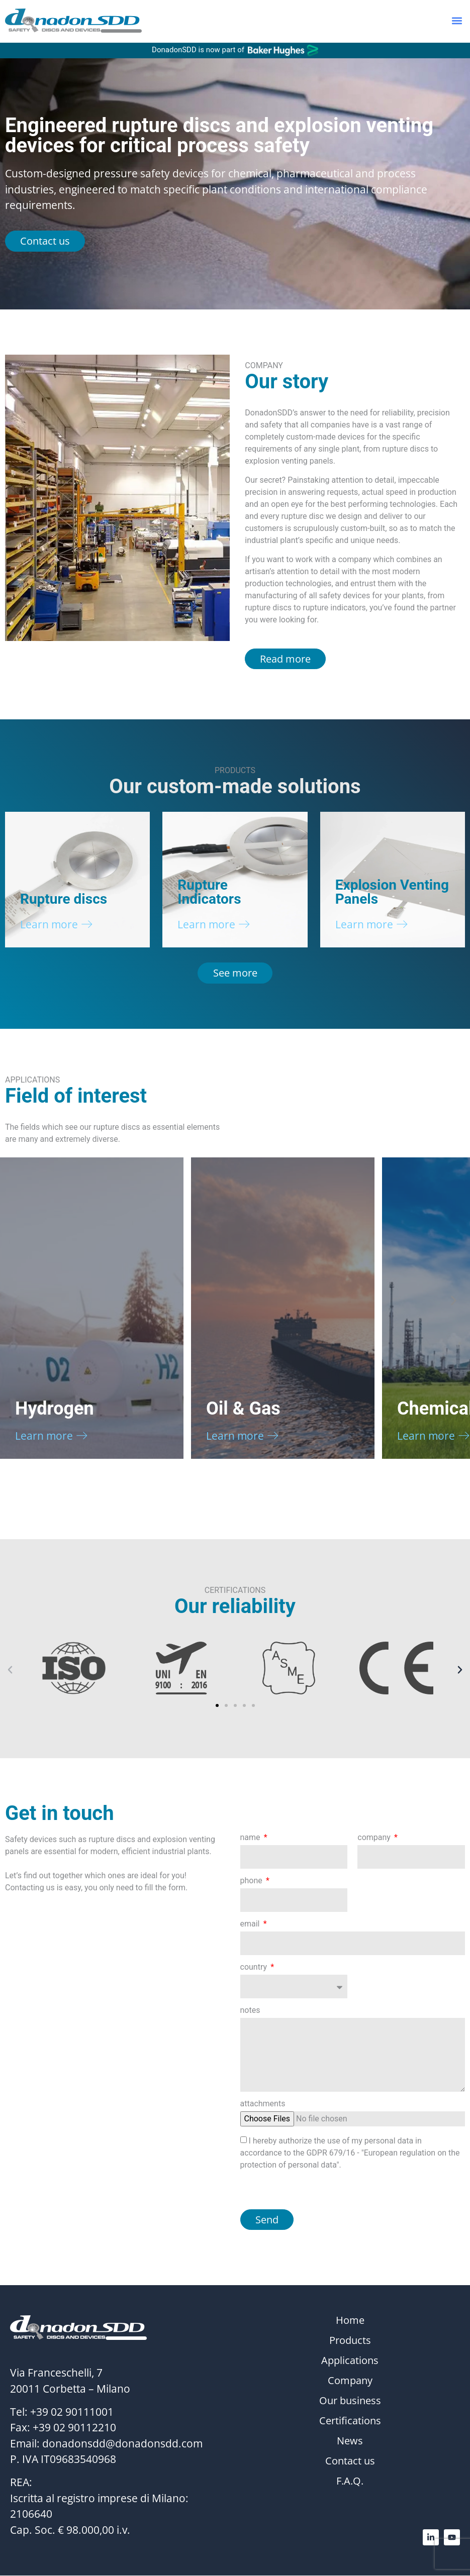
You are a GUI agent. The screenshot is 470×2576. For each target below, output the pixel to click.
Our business (350, 2402)
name (251, 1838)
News (349, 2442)
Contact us (350, 2462)
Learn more (49, 924)
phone (252, 1881)
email (251, 1924)
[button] (456, 21)
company (375, 1838)
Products (350, 2341)
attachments (263, 2104)
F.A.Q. (349, 2482)
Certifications (350, 2422)
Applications (350, 2361)
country (254, 1968)
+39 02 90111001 (72, 2412)
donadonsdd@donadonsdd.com (122, 2444)
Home (350, 2321)
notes (250, 2011)
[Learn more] (87, 925)
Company (349, 2382)
